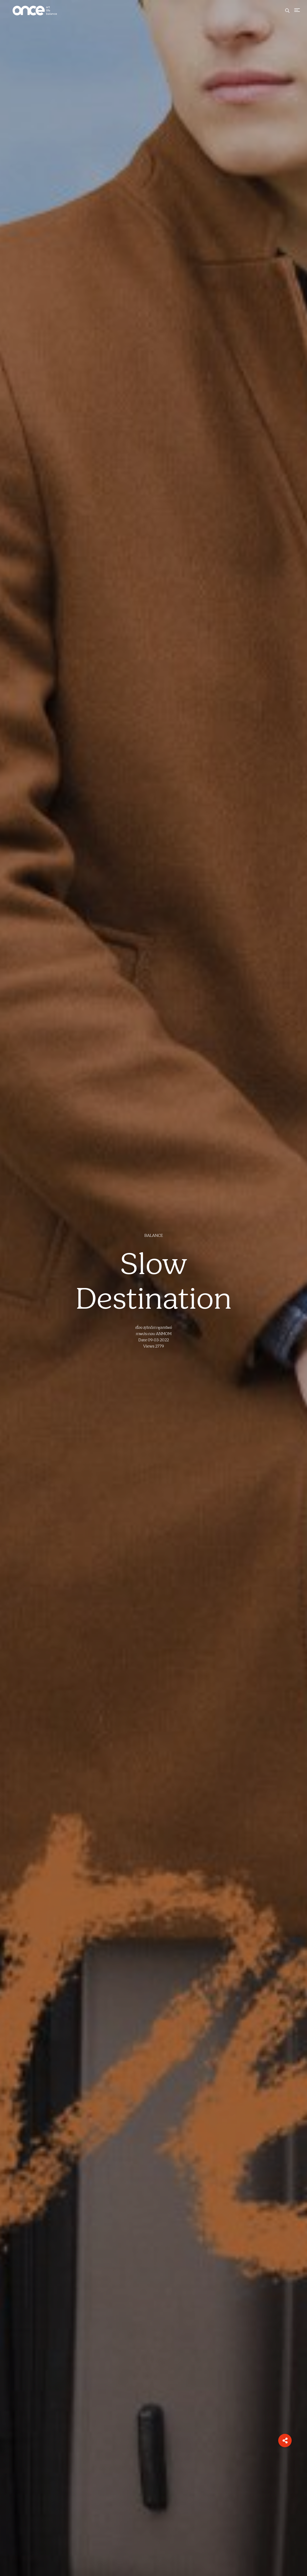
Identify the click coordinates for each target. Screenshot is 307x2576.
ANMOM (163, 1334)
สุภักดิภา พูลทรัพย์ (157, 1328)
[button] (285, 2440)
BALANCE (153, 1236)
